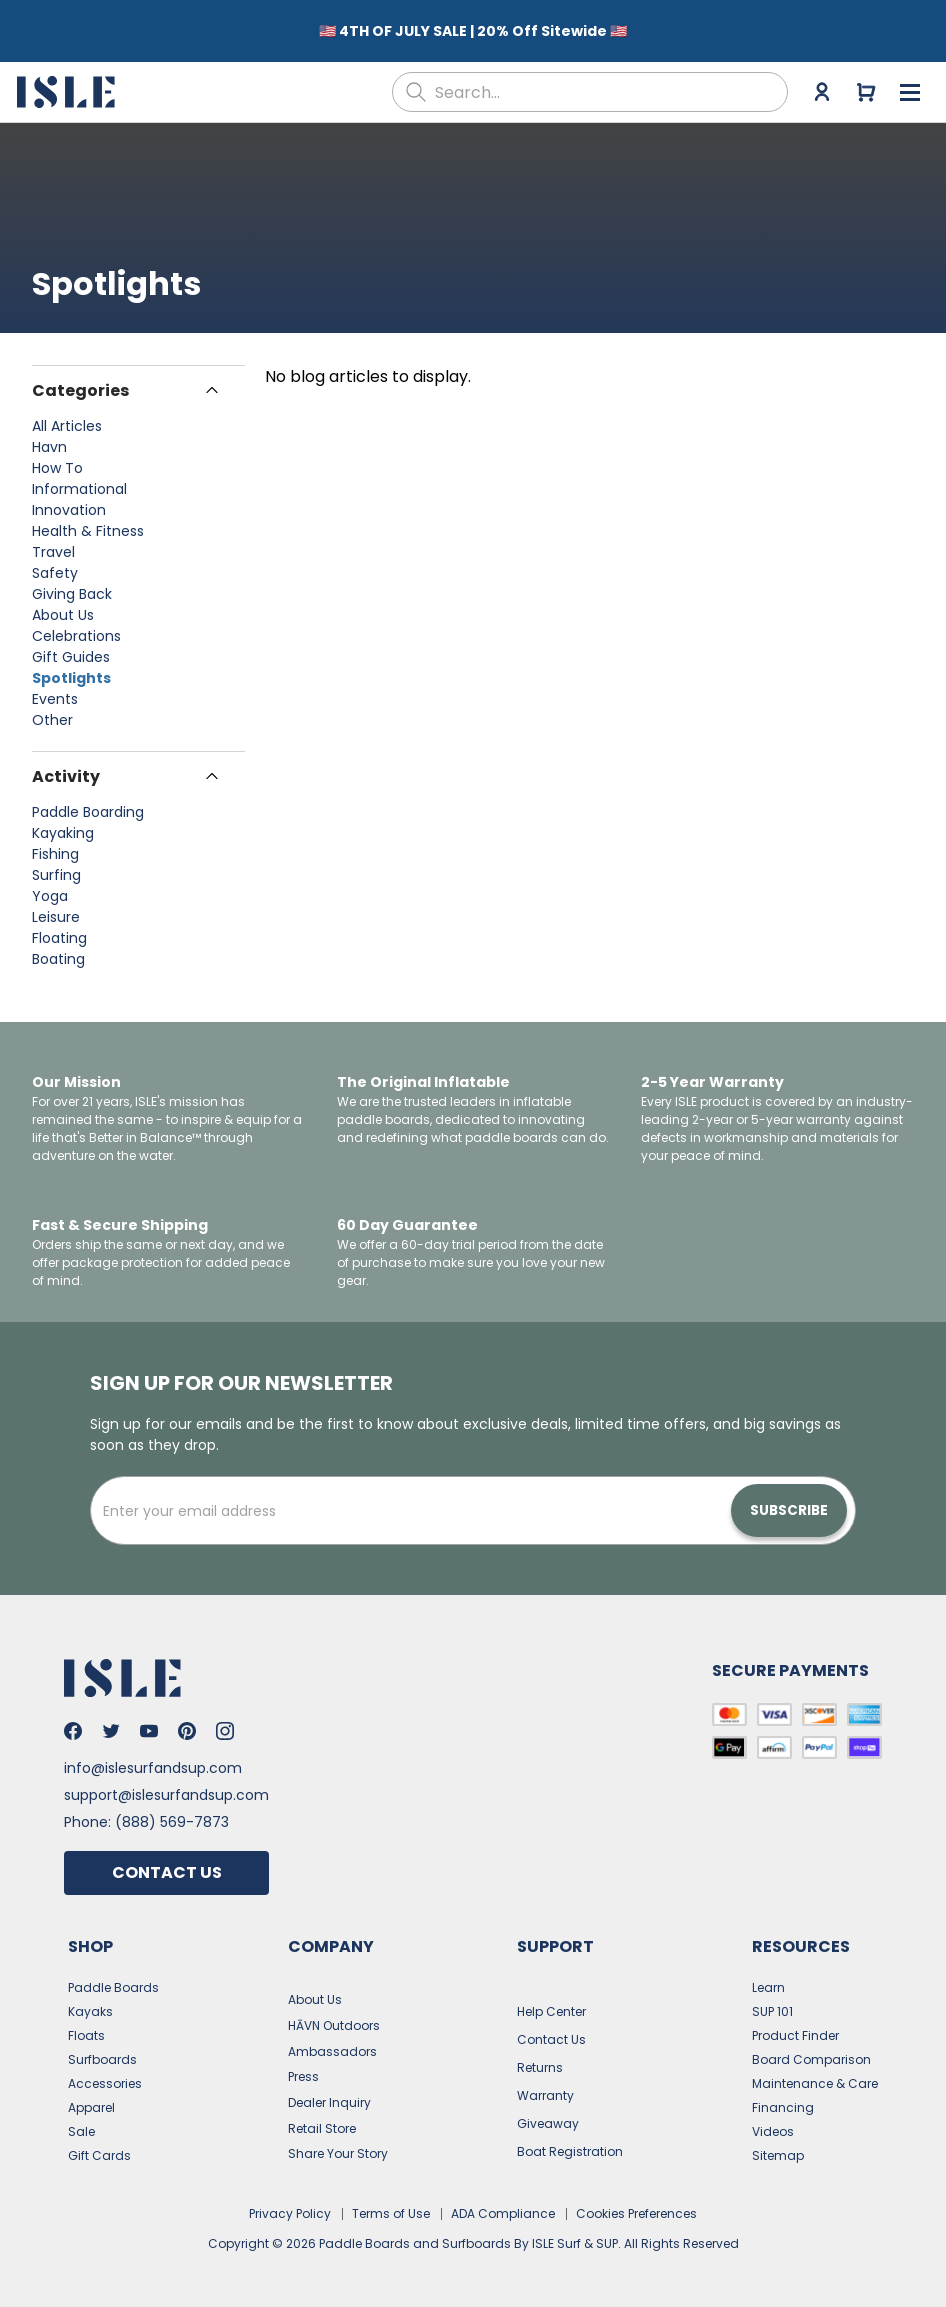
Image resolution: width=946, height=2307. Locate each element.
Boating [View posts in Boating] (58, 949)
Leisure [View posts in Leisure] (56, 907)
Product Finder (795, 2025)
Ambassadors (332, 2041)
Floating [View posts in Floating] (59, 928)
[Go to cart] (866, 82)
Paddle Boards (113, 1977)
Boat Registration (570, 2141)
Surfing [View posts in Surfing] (56, 865)
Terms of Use (391, 2203)
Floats (86, 2025)
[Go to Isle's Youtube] (149, 1721)
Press (303, 2066)
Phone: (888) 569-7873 (146, 1812)
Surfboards (102, 2049)
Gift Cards (99, 2145)
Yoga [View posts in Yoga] (50, 886)
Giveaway (548, 2113)
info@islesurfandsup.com (153, 1758)
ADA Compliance (503, 2203)
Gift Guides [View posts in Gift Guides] (71, 647)
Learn (768, 1977)
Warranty (545, 2085)
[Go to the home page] (68, 82)
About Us (315, 1989)
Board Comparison (811, 2049)
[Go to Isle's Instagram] (225, 1721)
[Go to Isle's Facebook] (73, 1721)
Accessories (105, 2073)
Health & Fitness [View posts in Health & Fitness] (88, 521)
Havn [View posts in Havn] (49, 437)
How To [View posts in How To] (57, 458)
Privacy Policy (290, 2203)
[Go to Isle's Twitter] (111, 1721)
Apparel (91, 2097)
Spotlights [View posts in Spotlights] (71, 668)
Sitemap (778, 2145)
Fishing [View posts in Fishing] (55, 844)
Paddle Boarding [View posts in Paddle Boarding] (88, 802)
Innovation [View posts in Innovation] (69, 500)
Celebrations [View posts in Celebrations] (76, 626)
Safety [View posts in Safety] (55, 563)
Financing (783, 2097)
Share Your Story (338, 2143)
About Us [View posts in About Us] (63, 605)
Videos (773, 2121)
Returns (540, 2057)
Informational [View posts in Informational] (79, 479)
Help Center (551, 2001)
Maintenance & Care (815, 2073)
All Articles (67, 416)
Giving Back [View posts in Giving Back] (72, 584)
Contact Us (167, 1862)
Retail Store (322, 2118)
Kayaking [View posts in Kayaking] (63, 823)
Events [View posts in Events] (55, 689)
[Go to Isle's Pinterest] (187, 1721)
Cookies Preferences (636, 2203)
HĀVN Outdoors (334, 2015)
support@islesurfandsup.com (166, 1785)
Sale (81, 2121)
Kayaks (90, 2001)
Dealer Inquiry (329, 2092)
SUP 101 (772, 2001)
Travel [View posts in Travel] (53, 542)
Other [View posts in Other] (52, 710)
